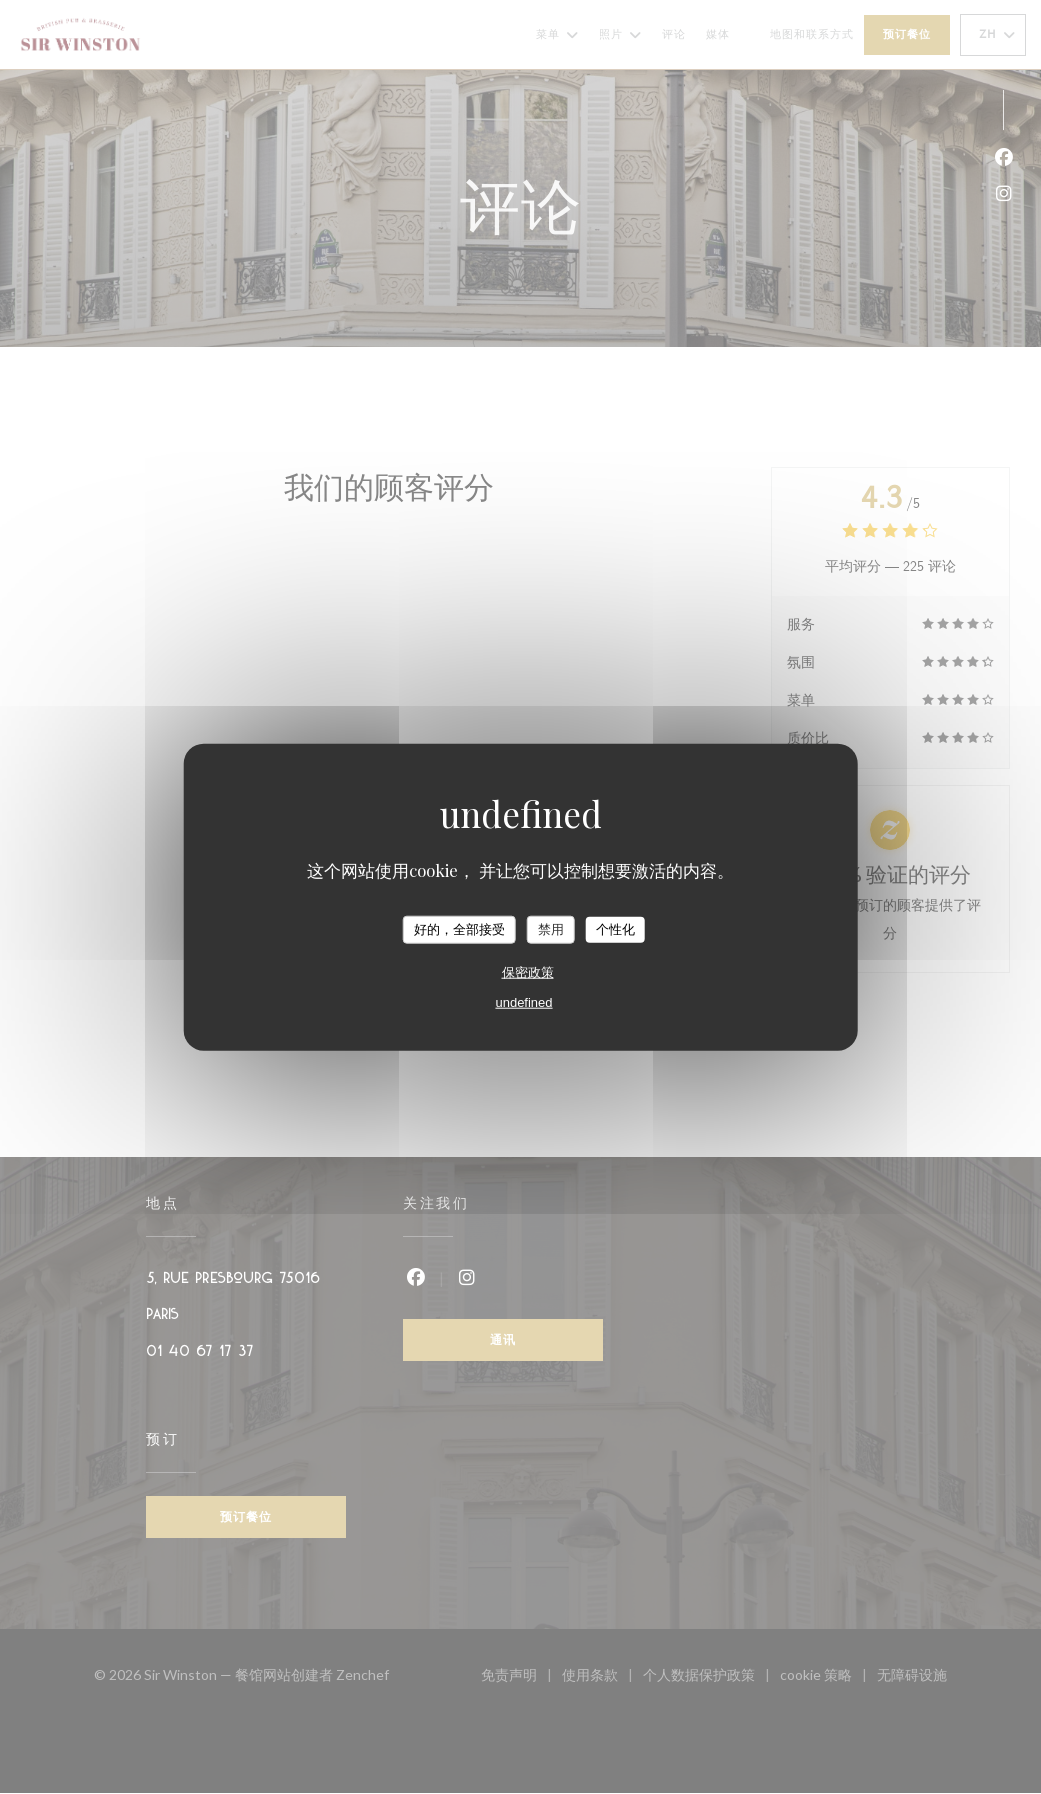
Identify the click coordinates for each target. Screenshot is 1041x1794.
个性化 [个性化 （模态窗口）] (615, 929)
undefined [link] (523, 1001)
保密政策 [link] (528, 971)
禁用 (551, 929)
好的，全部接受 (459, 929)
